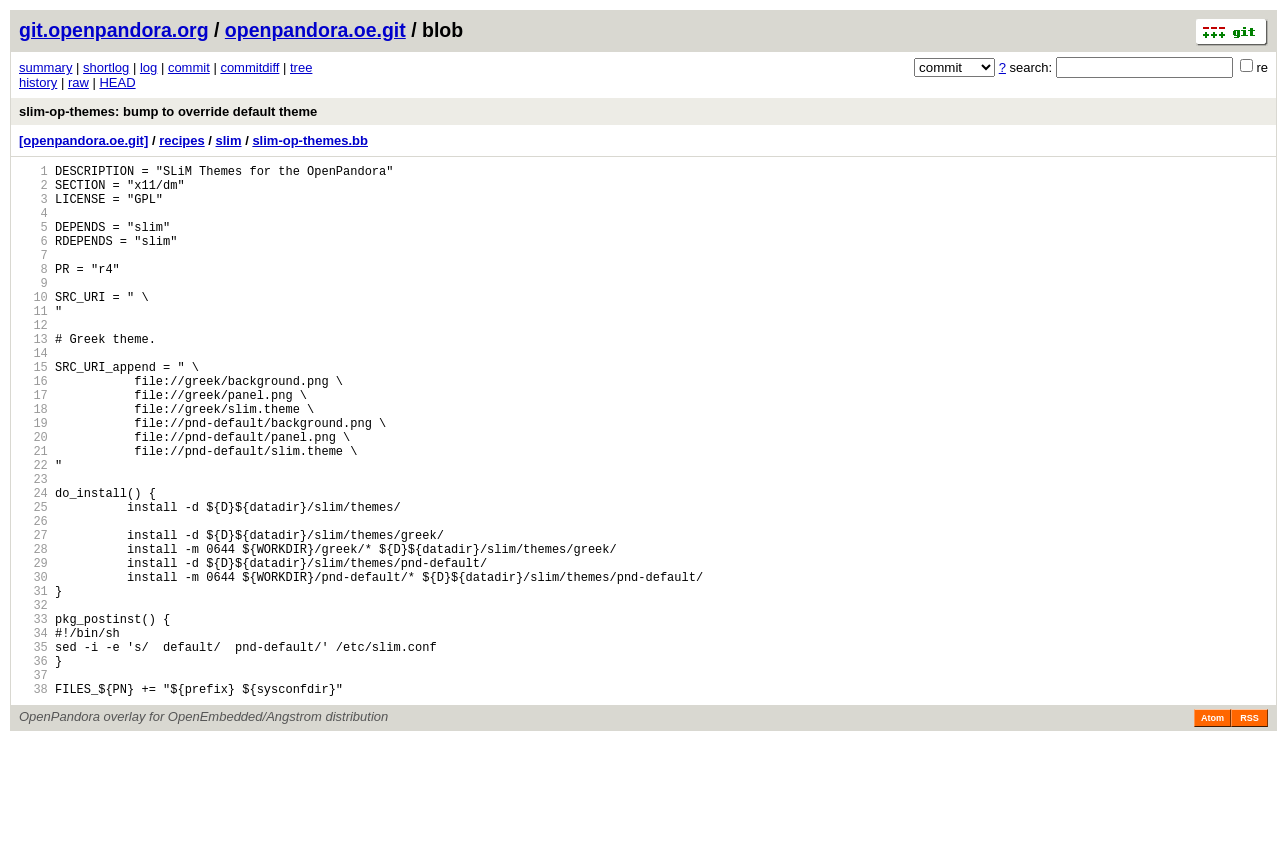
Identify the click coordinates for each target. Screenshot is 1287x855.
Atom (1212, 832)
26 (33, 598)
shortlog (106, 67)
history (38, 82)
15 (33, 411)
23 (33, 547)
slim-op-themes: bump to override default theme (168, 111)
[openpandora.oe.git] (83, 140)
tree (301, 67)
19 (33, 479)
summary (45, 67)
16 (33, 428)
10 (33, 326)
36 (33, 768)
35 (33, 751)
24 (33, 564)
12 (33, 360)
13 (33, 377)
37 (33, 785)
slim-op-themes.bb (310, 140)
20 (33, 496)
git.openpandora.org (114, 30)
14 (33, 394)
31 (33, 683)
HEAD (117, 82)
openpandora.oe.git (315, 30)
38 (33, 802)
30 (33, 666)
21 (33, 513)
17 (33, 445)
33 (33, 717)
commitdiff (249, 67)
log (148, 67)
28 (33, 632)
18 (33, 462)
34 (33, 734)
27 (33, 615)
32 (33, 700)
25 (33, 581)
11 (33, 343)
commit (189, 67)
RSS (1249, 832)
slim (229, 140)
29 (33, 649)
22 (33, 530)
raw (78, 82)
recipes (182, 140)
